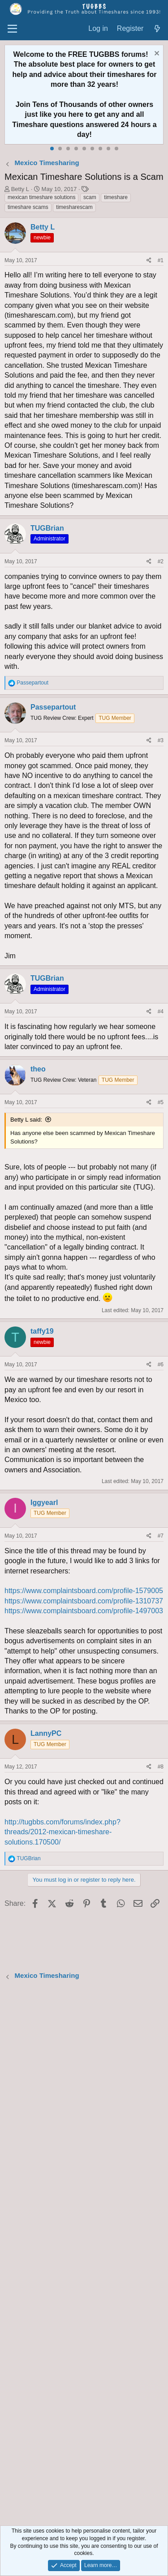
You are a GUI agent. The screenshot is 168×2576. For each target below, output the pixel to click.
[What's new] (157, 29)
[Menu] (12, 29)
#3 (161, 740)
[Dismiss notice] (155, 54)
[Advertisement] (84, 2254)
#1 (161, 260)
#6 (161, 1364)
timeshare (116, 197)
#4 (161, 1011)
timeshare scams (28, 207)
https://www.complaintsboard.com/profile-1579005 (83, 1590)
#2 (161, 561)
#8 (161, 1767)
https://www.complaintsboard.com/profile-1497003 (83, 1611)
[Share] (149, 260)
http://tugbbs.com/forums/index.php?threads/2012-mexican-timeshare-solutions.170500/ (62, 1832)
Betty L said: (26, 1119)
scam (89, 197)
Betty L (20, 189)
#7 (161, 1536)
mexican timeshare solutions (41, 197)
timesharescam (74, 207)
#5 (161, 1102)
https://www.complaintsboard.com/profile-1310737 (83, 1601)
